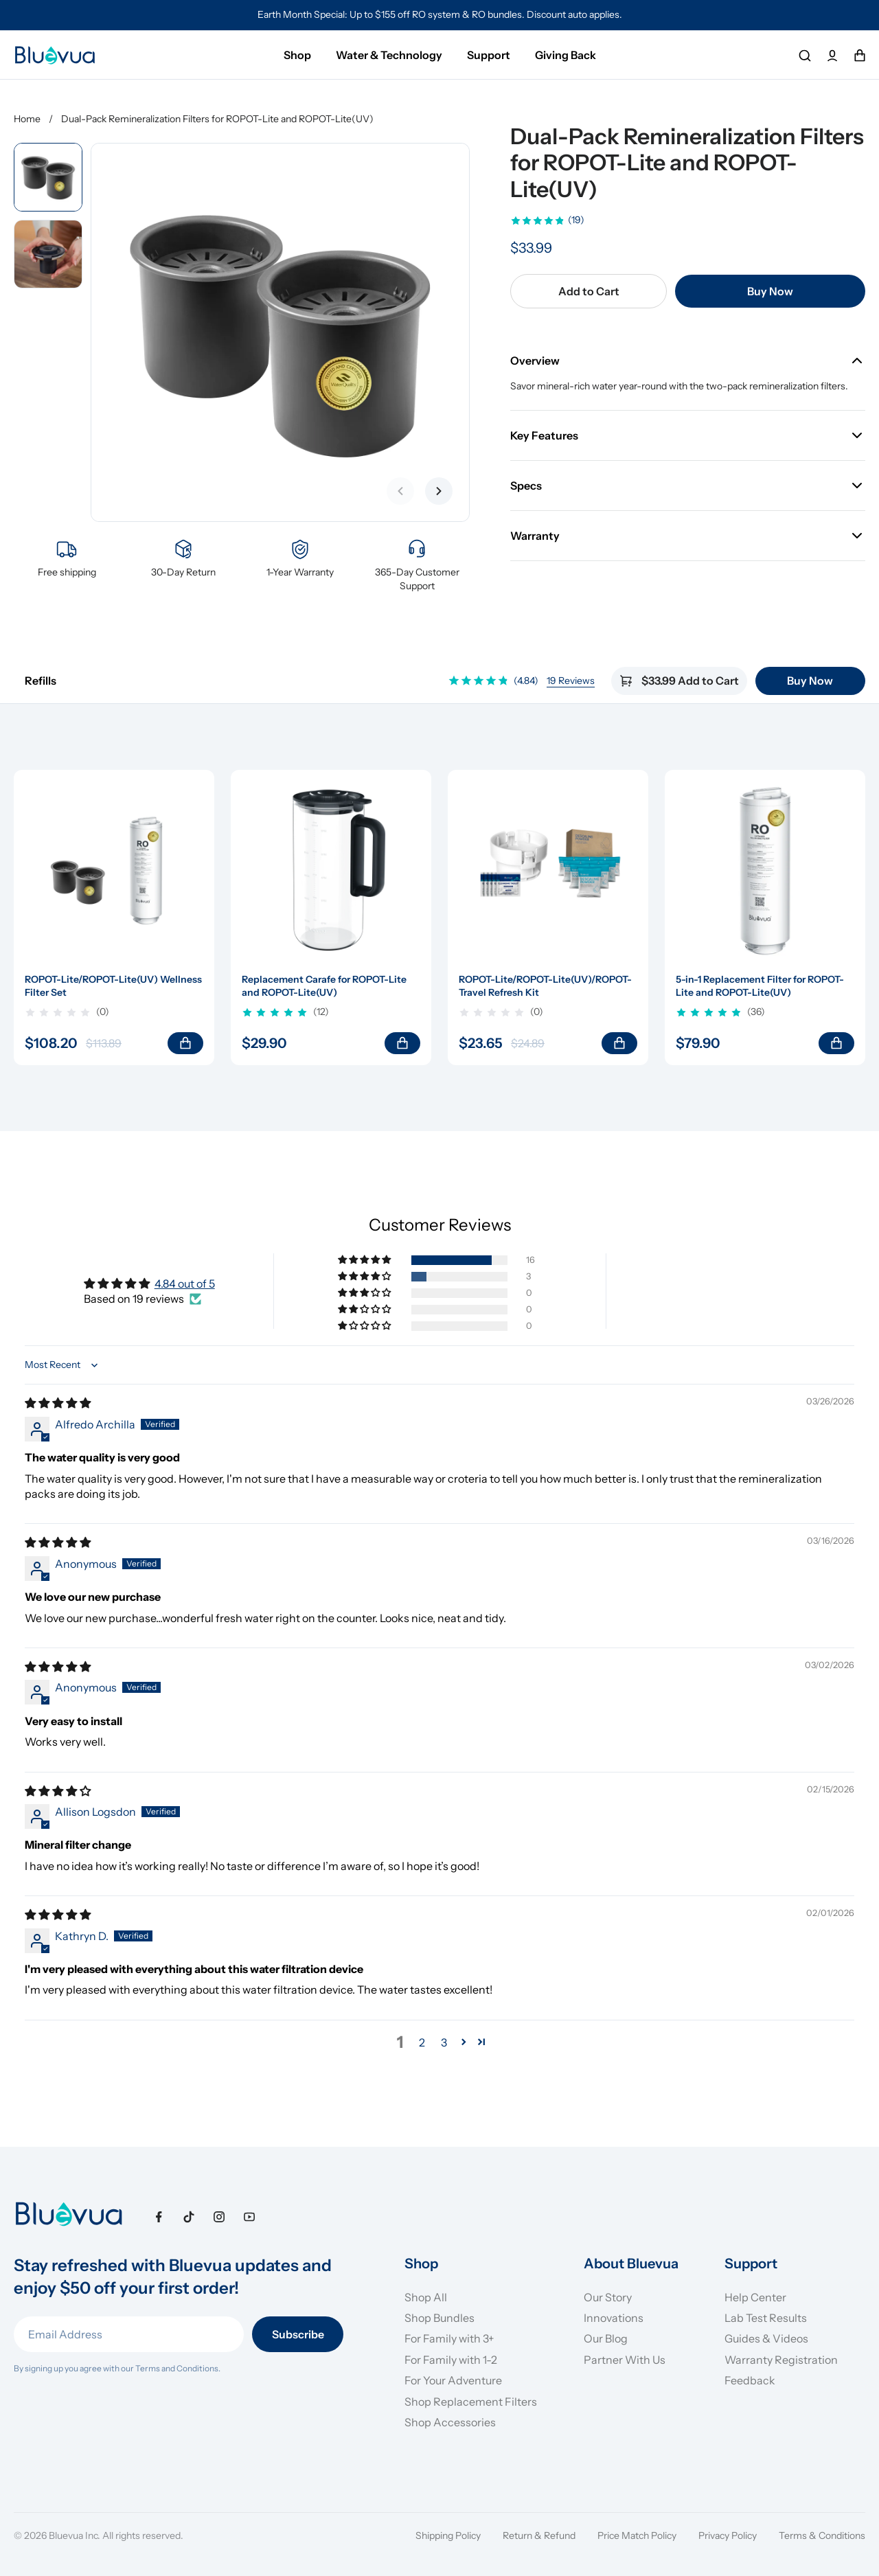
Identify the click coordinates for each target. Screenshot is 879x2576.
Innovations (613, 2318)
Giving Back (565, 55)
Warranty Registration (781, 2360)
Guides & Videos (766, 2338)
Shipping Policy (448, 2535)
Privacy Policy (727, 2535)
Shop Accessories (450, 2422)
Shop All (425, 2297)
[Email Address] (129, 2334)
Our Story (608, 2297)
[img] (58, 1403)
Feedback (749, 2380)
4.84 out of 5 (185, 1283)
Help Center (755, 2297)
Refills (40, 680)
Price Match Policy (636, 2535)
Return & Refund (539, 2535)
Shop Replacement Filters (470, 2401)
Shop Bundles (439, 2318)
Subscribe (298, 2334)
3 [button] (444, 2042)
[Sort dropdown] (63, 1365)
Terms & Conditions (822, 2535)
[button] (365, 1260)
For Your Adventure (453, 2380)
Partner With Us (624, 2360)
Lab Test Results (765, 2318)
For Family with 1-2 (450, 2360)
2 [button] (422, 2042)
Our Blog (606, 2338)
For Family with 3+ (449, 2338)
